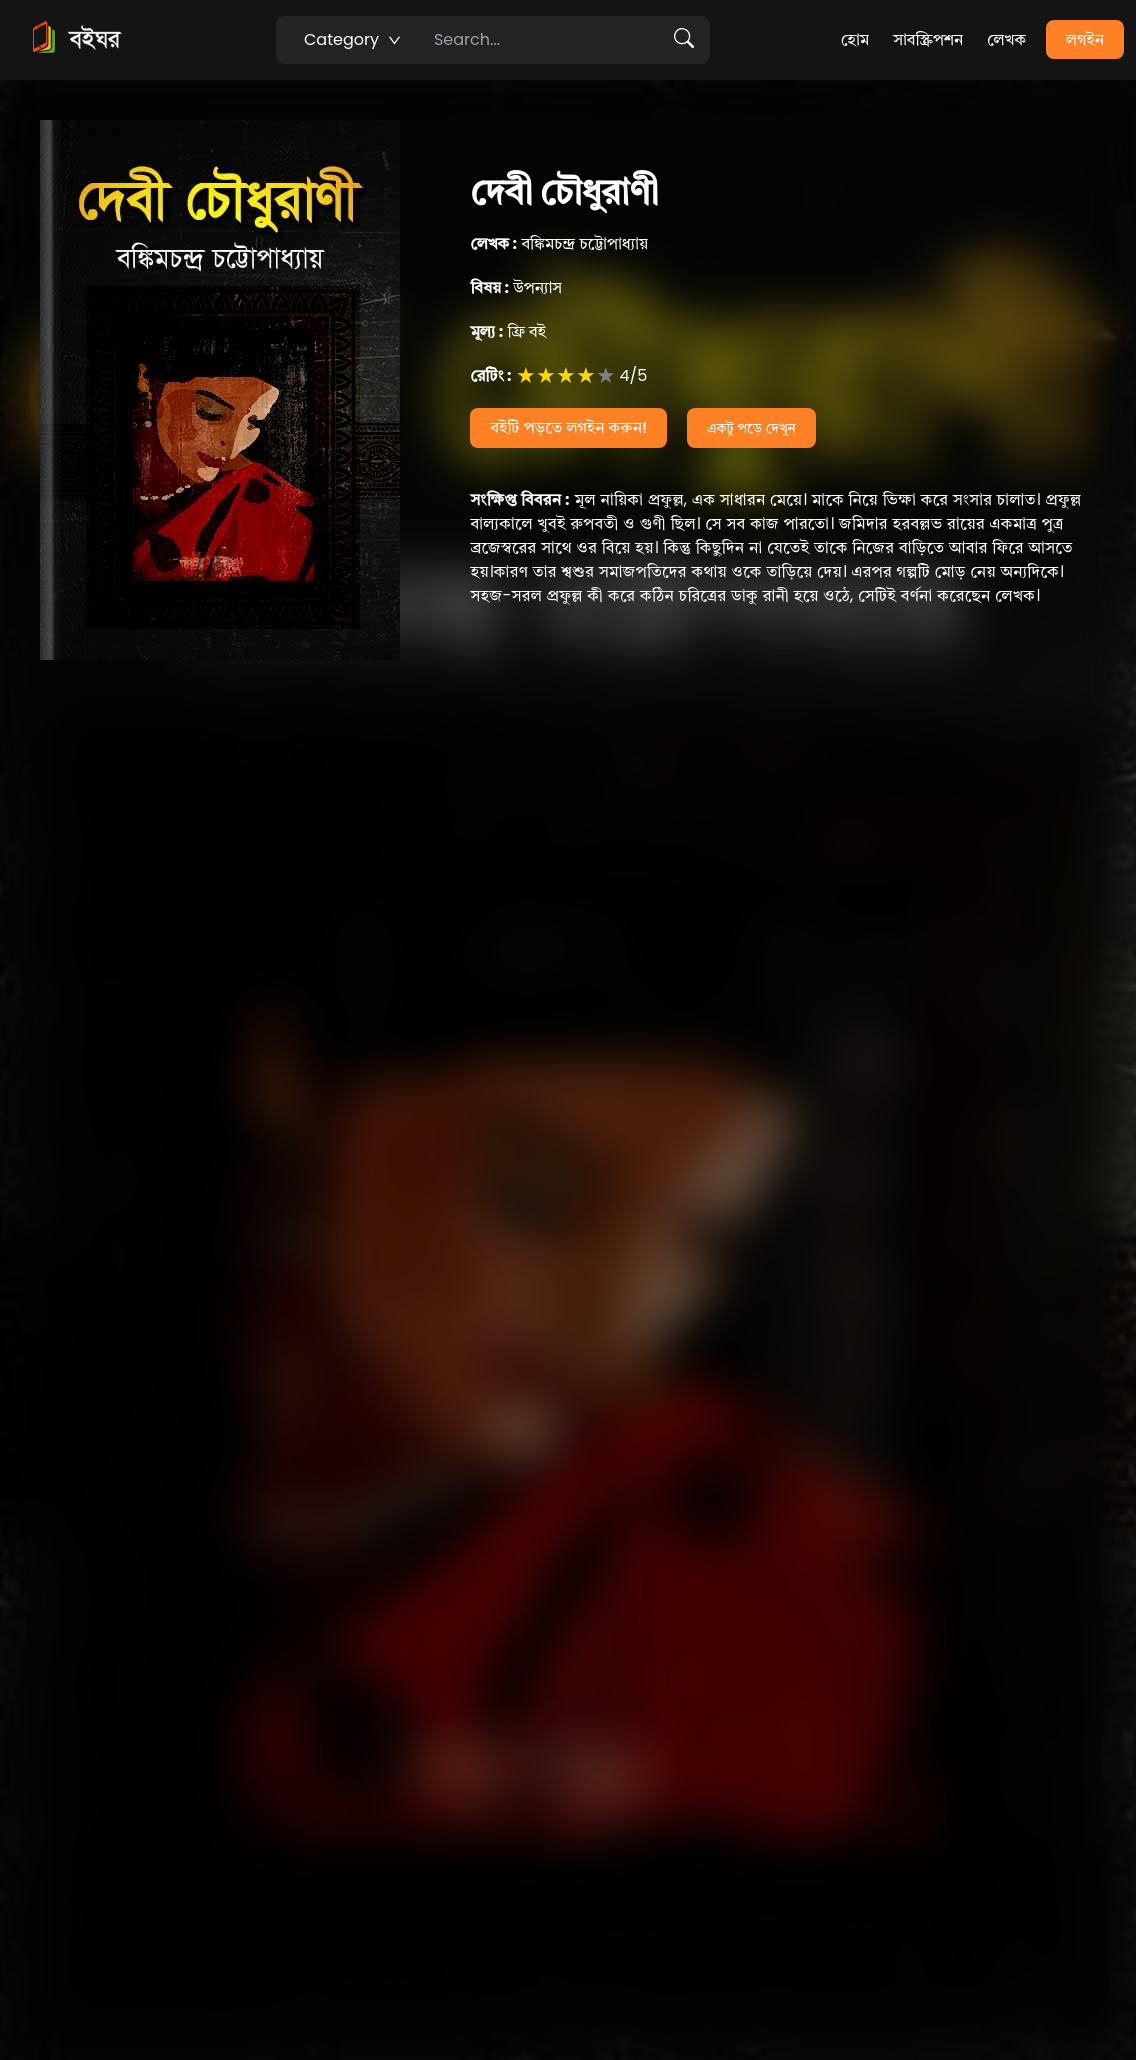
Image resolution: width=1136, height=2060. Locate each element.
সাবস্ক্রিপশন (928, 39)
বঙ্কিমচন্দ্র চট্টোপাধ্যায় (559, 243)
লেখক (1006, 39)
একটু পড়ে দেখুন (751, 428)
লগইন (1085, 39)
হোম (855, 39)
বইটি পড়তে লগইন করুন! (568, 427)
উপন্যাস (516, 287)
